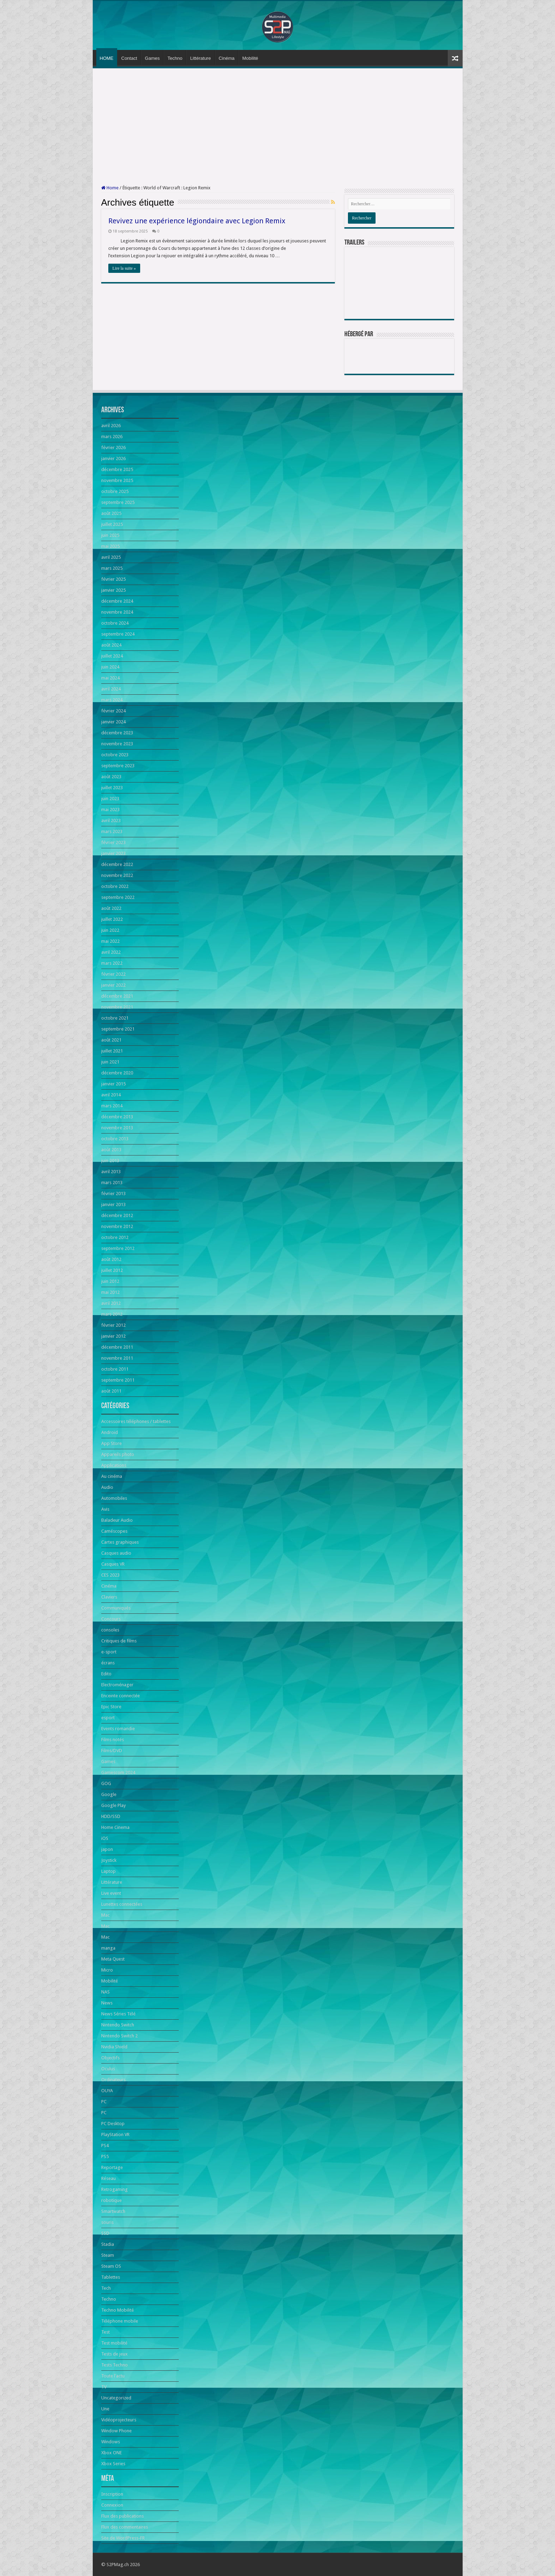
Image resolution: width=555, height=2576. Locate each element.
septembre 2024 (118, 634)
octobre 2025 (114, 491)
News (107, 2003)
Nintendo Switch (117, 2024)
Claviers (109, 1597)
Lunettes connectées (121, 1904)
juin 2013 (110, 1160)
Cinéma (227, 58)
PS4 (105, 2145)
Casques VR (113, 1564)
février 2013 (113, 1193)
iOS (104, 1838)
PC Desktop (113, 2123)
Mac (105, 1915)
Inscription (112, 2494)
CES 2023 (110, 1575)
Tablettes (110, 2277)
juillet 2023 (112, 787)
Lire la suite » (124, 268)
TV (104, 2386)
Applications (113, 1465)
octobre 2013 (114, 1138)
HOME (107, 58)
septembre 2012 (118, 1248)
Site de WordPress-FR (123, 2538)
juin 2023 (110, 798)
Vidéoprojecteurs (118, 2419)
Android (109, 1432)
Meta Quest (113, 1959)
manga (108, 1948)
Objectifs (110, 2057)
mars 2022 (111, 963)
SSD (105, 2233)
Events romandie (118, 1728)
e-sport (108, 1651)
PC (104, 2101)
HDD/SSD (110, 1816)
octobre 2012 (114, 1237)
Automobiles (114, 1498)
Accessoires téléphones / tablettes (136, 1421)
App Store (111, 1443)
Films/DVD (111, 1750)
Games (152, 58)
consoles (110, 1630)
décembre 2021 (117, 996)
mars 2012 (111, 1314)
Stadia (107, 2244)
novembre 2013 (117, 1127)
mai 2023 (110, 809)
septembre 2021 (118, 1029)
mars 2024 (111, 699)
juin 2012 (110, 1281)
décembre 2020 (117, 1072)
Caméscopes (114, 1531)
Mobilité (250, 58)
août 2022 (111, 908)
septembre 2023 (118, 765)
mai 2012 (110, 1292)
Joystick (108, 1860)
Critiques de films (119, 1640)
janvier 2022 (113, 985)
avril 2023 (111, 820)
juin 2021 (110, 1062)
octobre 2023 (114, 754)
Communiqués (116, 1608)
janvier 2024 (113, 721)
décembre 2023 (117, 732)
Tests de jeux (114, 2354)
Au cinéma (111, 1476)
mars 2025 (111, 568)
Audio (107, 1487)
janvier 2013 (113, 1204)
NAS (105, 1992)
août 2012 (111, 1259)
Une (105, 2408)
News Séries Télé (118, 2013)
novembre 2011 (117, 1358)
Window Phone (116, 2430)
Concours (111, 1619)
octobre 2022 (114, 886)
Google (108, 1794)
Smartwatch (113, 2211)
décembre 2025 (117, 469)
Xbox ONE (111, 2452)
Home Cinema (115, 1827)
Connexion (112, 2505)
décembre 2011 (117, 1347)
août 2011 (111, 1391)
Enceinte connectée (120, 1695)
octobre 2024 (114, 623)
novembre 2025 (117, 480)
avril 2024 (111, 689)
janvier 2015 (113, 1083)
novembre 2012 (117, 1226)
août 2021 (111, 1040)
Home (110, 187)
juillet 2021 (112, 1051)
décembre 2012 (117, 1215)
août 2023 (111, 776)
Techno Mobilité (117, 2310)
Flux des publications (122, 2516)
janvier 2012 (113, 1336)
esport (108, 1717)
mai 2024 (110, 678)
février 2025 (113, 579)
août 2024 (111, 645)
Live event (111, 1893)
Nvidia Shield (114, 2046)
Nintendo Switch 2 (119, 2035)
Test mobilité (114, 2343)
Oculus (108, 2068)
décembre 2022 (117, 864)
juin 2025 (110, 535)
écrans (108, 1662)
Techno (174, 58)
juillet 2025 (112, 524)
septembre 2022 (118, 897)
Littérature (200, 58)
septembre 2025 (118, 502)
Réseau (108, 2178)
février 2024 (113, 710)
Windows (110, 2441)
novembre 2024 (117, 612)
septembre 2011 (118, 1380)
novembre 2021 (117, 1007)
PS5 (105, 2156)
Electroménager (117, 1684)
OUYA (107, 2090)
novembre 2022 (117, 875)
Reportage (112, 2167)
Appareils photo (117, 1454)
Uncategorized (116, 2397)
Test (105, 2332)
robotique (111, 2200)
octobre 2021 (114, 1018)
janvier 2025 (113, 590)
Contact (129, 58)
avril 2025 (111, 557)
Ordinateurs (113, 2079)
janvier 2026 (113, 458)
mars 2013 (111, 1182)
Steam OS (111, 2266)
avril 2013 (111, 1171)
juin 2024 (110, 667)
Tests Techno (114, 2365)
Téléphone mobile (119, 2321)
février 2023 (113, 842)
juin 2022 (110, 930)
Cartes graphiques (120, 1542)
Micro (107, 1970)
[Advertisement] (278, 126)
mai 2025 (110, 546)
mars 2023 (111, 831)
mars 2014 (111, 1105)
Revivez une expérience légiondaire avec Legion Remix (196, 221)
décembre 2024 (117, 601)
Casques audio (116, 1553)
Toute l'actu (113, 2376)
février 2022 (113, 974)
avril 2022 (111, 952)
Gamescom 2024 (118, 1772)
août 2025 (111, 513)
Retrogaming (114, 2189)
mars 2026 (111, 436)
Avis (105, 1509)
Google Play (113, 1805)
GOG (106, 1783)
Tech (106, 2288)
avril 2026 (111, 425)
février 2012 (113, 1325)
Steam (107, 2255)
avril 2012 (111, 1303)
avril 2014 (111, 1094)
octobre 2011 (114, 1369)
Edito (106, 1673)
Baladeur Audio (117, 1520)
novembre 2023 (117, 743)
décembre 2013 (117, 1116)
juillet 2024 (112, 656)
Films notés (112, 1739)
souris (107, 2222)
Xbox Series (113, 2463)
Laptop (108, 1871)
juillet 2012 (112, 1270)
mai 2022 (110, 941)
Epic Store (111, 1706)
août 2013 (111, 1149)
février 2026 (113, 447)
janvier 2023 (113, 853)
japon (107, 1849)
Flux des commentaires (124, 2527)
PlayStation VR (115, 2134)
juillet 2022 (112, 919)
